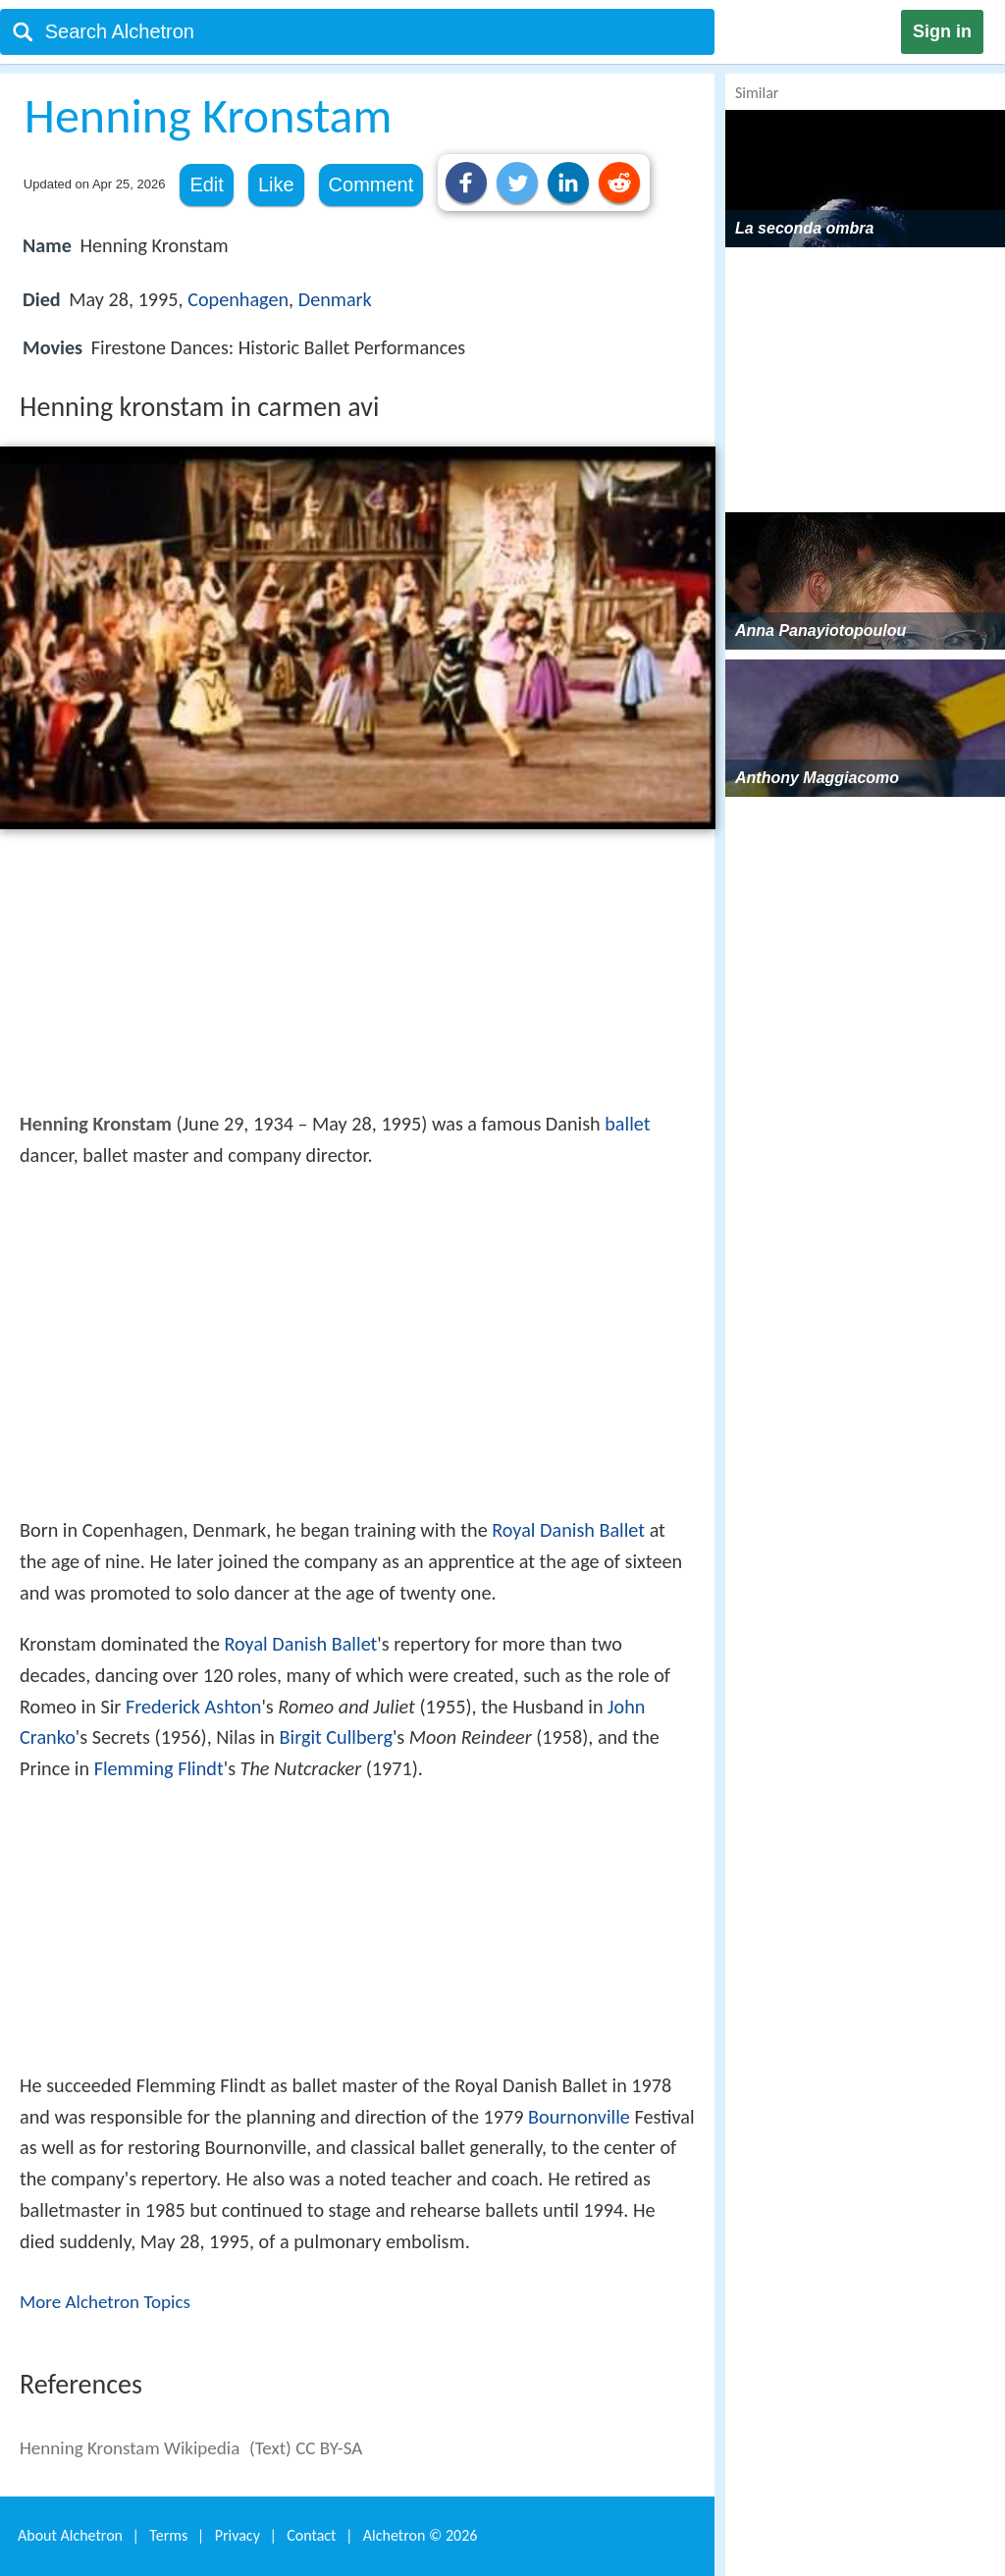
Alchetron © (420, 2535)
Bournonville (579, 2117)
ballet (627, 1123)
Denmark (335, 299)
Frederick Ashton (194, 1706)
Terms (168, 2535)
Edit (206, 184)
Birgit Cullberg (336, 1737)
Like (276, 184)
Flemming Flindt (159, 1768)
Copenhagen (238, 299)
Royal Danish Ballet (568, 1530)
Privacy (237, 2535)
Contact (311, 2535)
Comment (371, 184)
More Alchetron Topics (105, 2301)
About (70, 2535)
